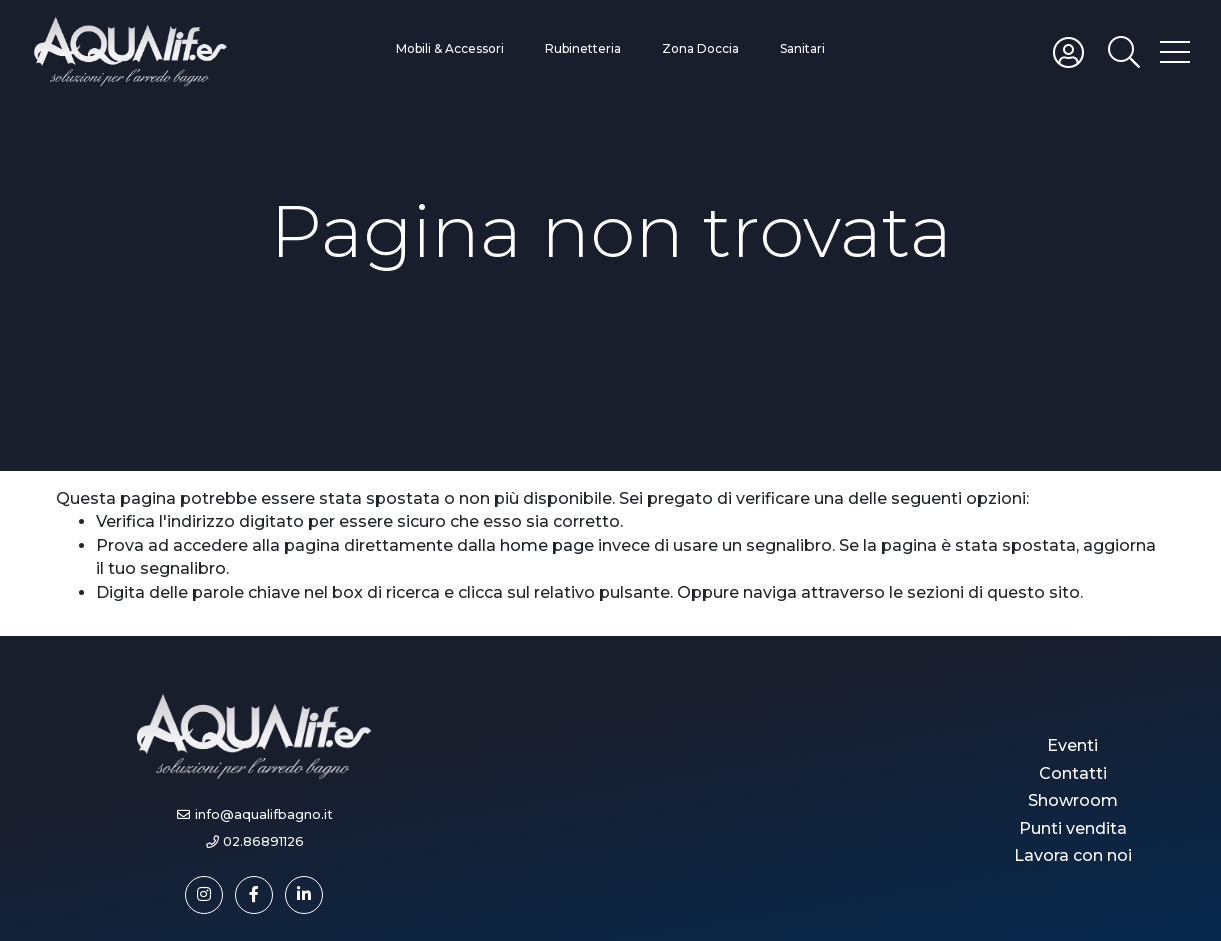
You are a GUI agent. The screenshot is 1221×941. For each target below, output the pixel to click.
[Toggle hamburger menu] (1175, 51)
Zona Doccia (700, 48)
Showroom (1073, 800)
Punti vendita (1073, 828)
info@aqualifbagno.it (264, 814)
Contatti (1073, 773)
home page (547, 545)
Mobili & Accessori (450, 48)
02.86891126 (263, 841)
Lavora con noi (1073, 855)
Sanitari (802, 48)
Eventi (1072, 745)
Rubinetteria (583, 48)
